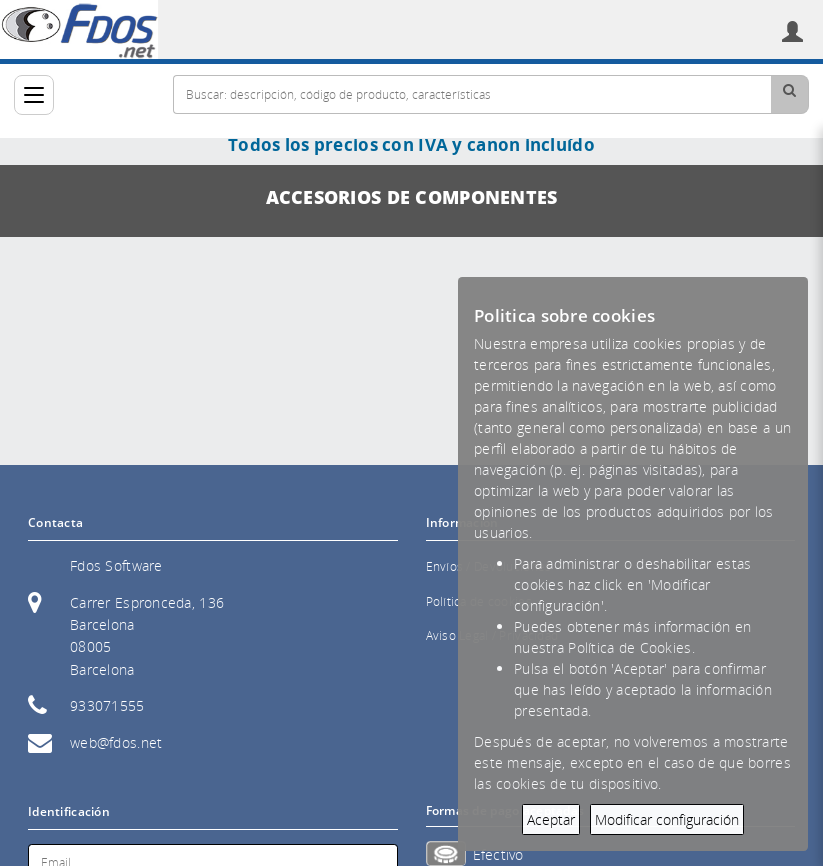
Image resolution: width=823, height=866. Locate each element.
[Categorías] (34, 95)
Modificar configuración (667, 819)
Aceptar (551, 819)
